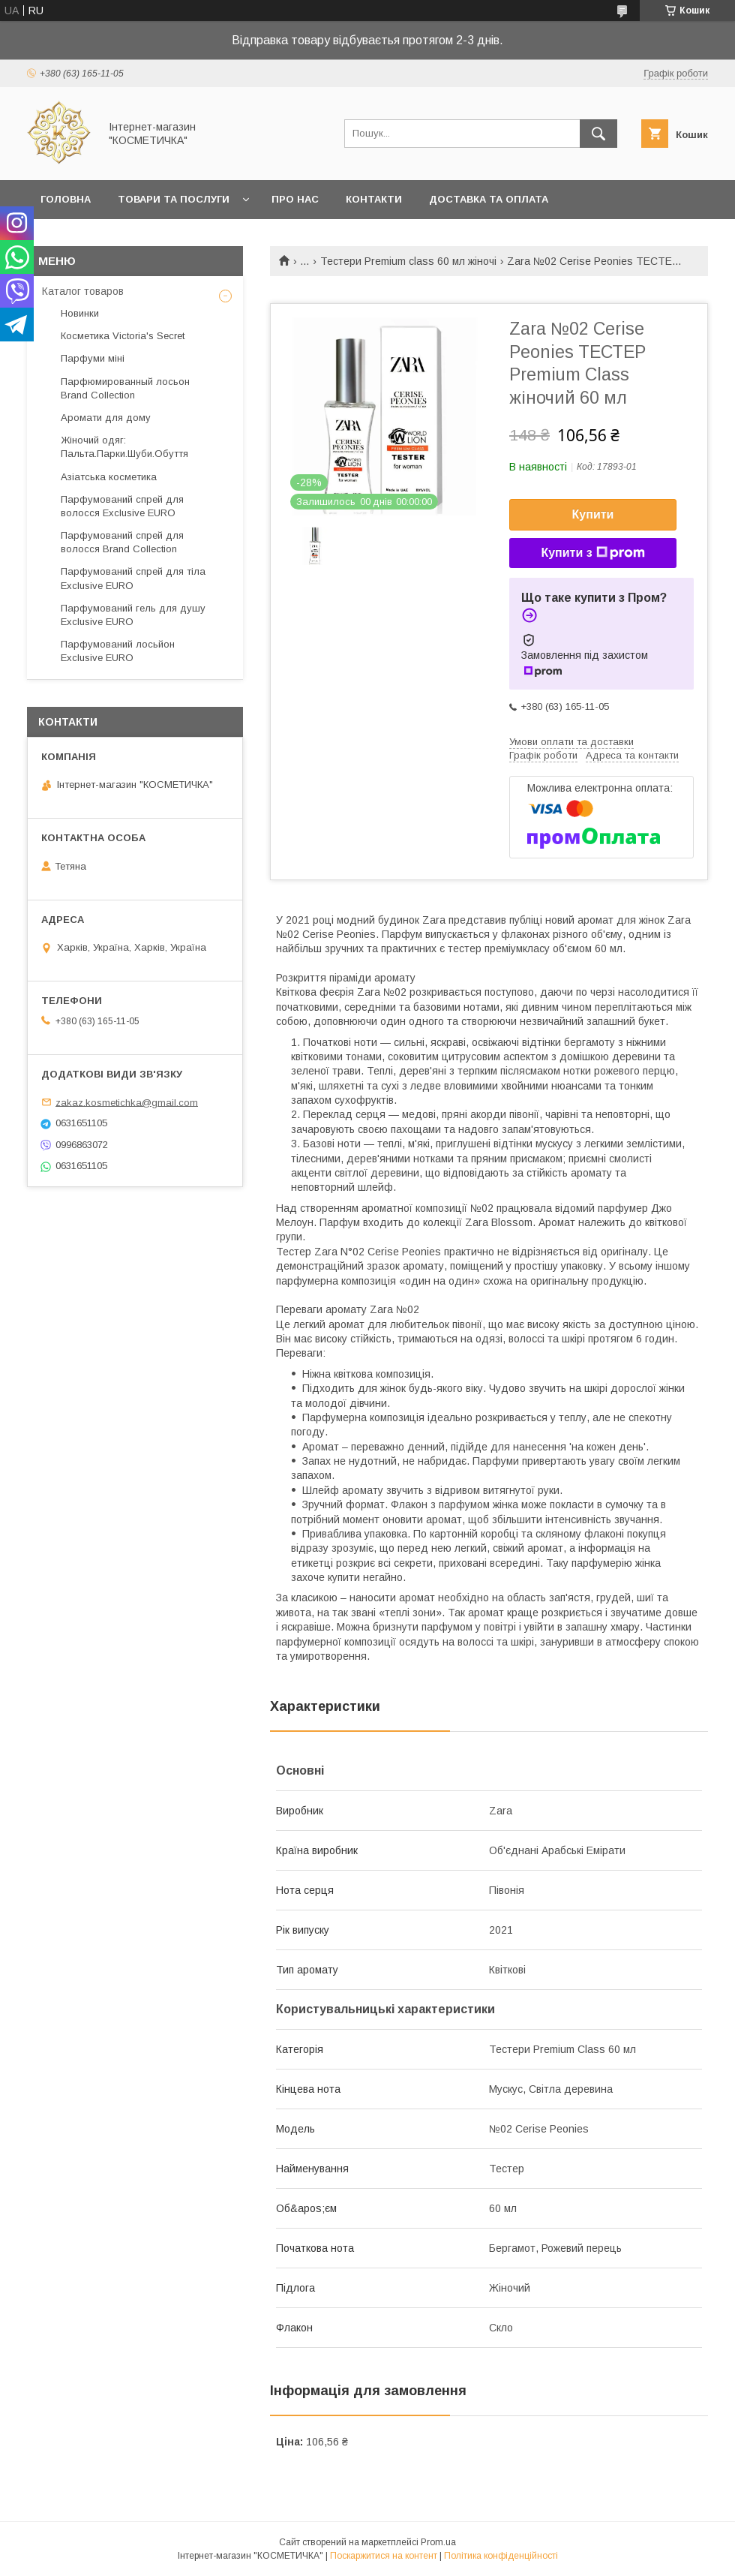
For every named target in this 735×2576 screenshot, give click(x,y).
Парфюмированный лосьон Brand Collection (125, 388)
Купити (593, 514)
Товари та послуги (174, 199)
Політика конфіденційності (501, 2555)
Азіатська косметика (109, 476)
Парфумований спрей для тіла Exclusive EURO (133, 578)
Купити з (592, 553)
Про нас (295, 199)
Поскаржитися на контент (383, 2555)
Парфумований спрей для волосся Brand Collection (122, 542)
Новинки (80, 313)
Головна (65, 199)
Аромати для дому (106, 417)
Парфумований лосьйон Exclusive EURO (118, 651)
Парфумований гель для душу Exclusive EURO (133, 615)
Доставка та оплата (488, 199)
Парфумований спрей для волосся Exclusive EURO (122, 506)
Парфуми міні (92, 358)
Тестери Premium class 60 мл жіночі (408, 261)
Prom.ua (438, 2542)
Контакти (374, 199)
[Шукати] (598, 133)
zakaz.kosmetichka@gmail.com (127, 1102)
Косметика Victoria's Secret (122, 335)
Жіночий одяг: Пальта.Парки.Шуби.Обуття (124, 446)
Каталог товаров (83, 291)
